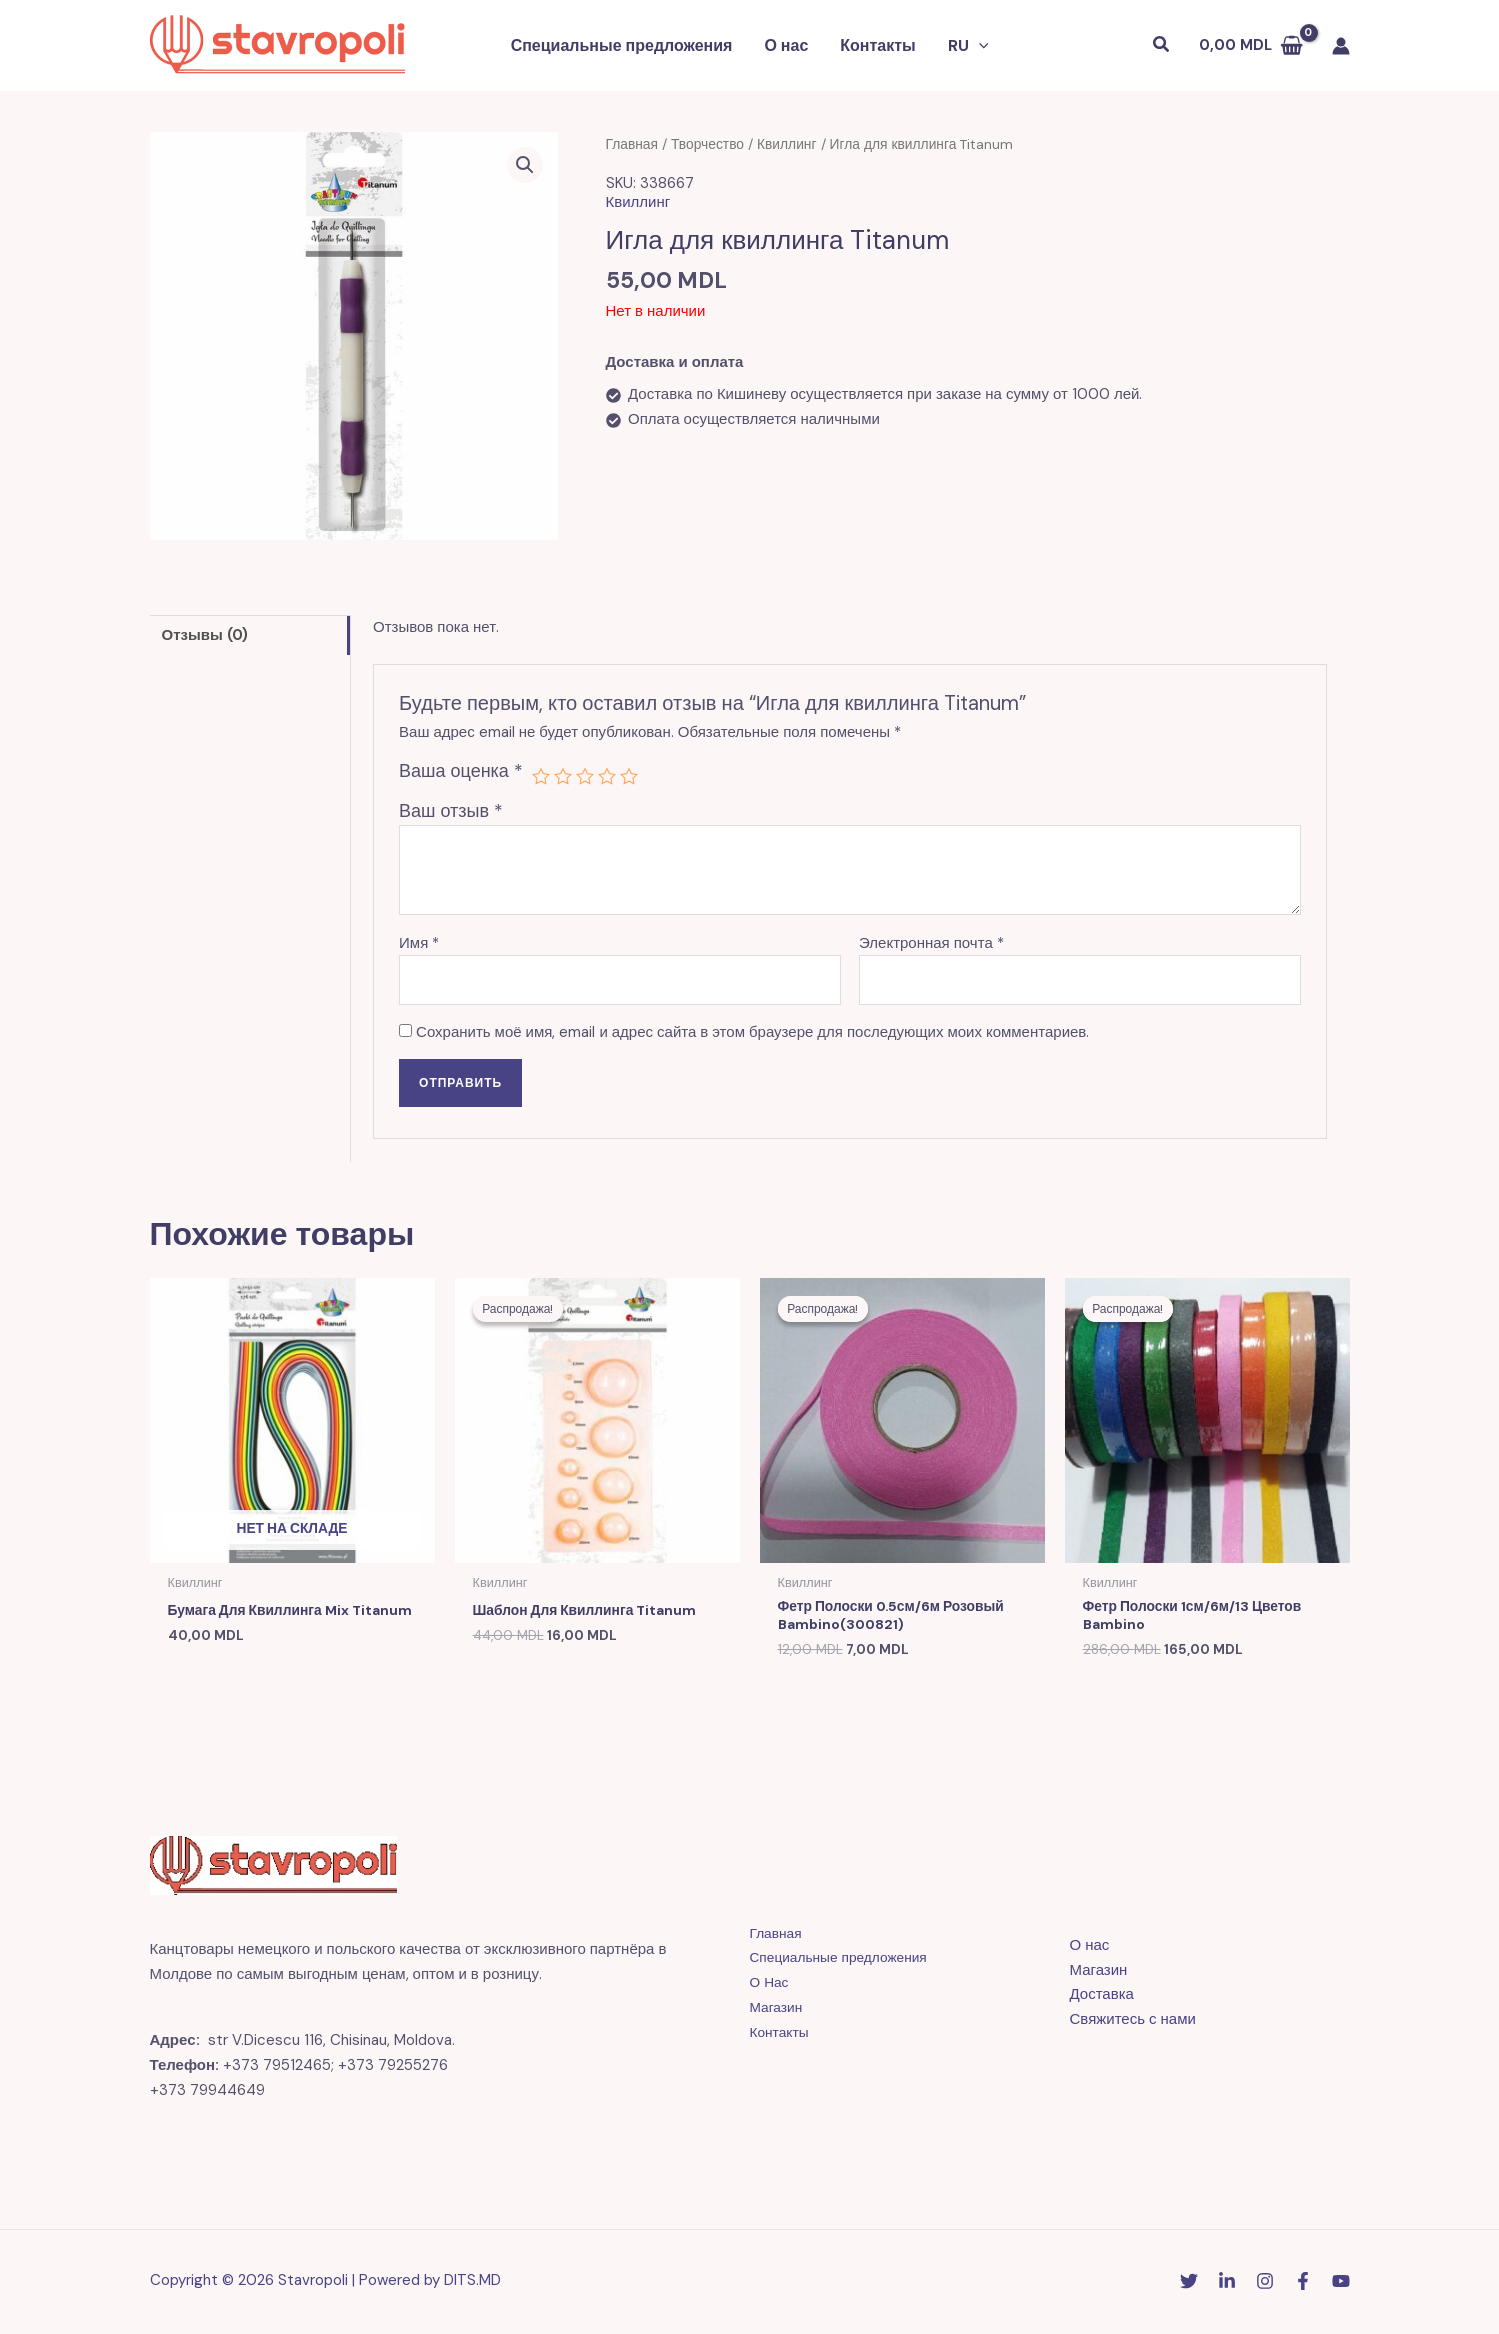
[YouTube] (1341, 2284)
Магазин (779, 2010)
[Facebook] (1303, 2284)
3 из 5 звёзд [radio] (585, 776)
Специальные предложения (622, 45)
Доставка (1102, 1998)
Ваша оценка (461, 771)
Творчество (707, 144)
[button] (979, 46)
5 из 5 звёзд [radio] (629, 776)
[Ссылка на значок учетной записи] (1341, 46)
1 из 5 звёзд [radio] (541, 776)
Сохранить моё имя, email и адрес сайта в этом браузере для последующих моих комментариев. (752, 1032)
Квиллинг (787, 144)
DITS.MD (472, 2283)
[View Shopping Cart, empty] (1251, 45)
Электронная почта (931, 943)
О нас (786, 45)
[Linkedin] (1227, 2284)
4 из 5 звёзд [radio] (607, 776)
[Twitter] (1189, 2284)
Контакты (877, 45)
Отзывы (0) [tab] (205, 635)
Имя (419, 943)
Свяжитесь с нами (1133, 2023)
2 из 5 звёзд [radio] (563, 776)
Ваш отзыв (451, 811)
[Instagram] (1265, 2284)
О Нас (771, 1986)
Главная (632, 144)
